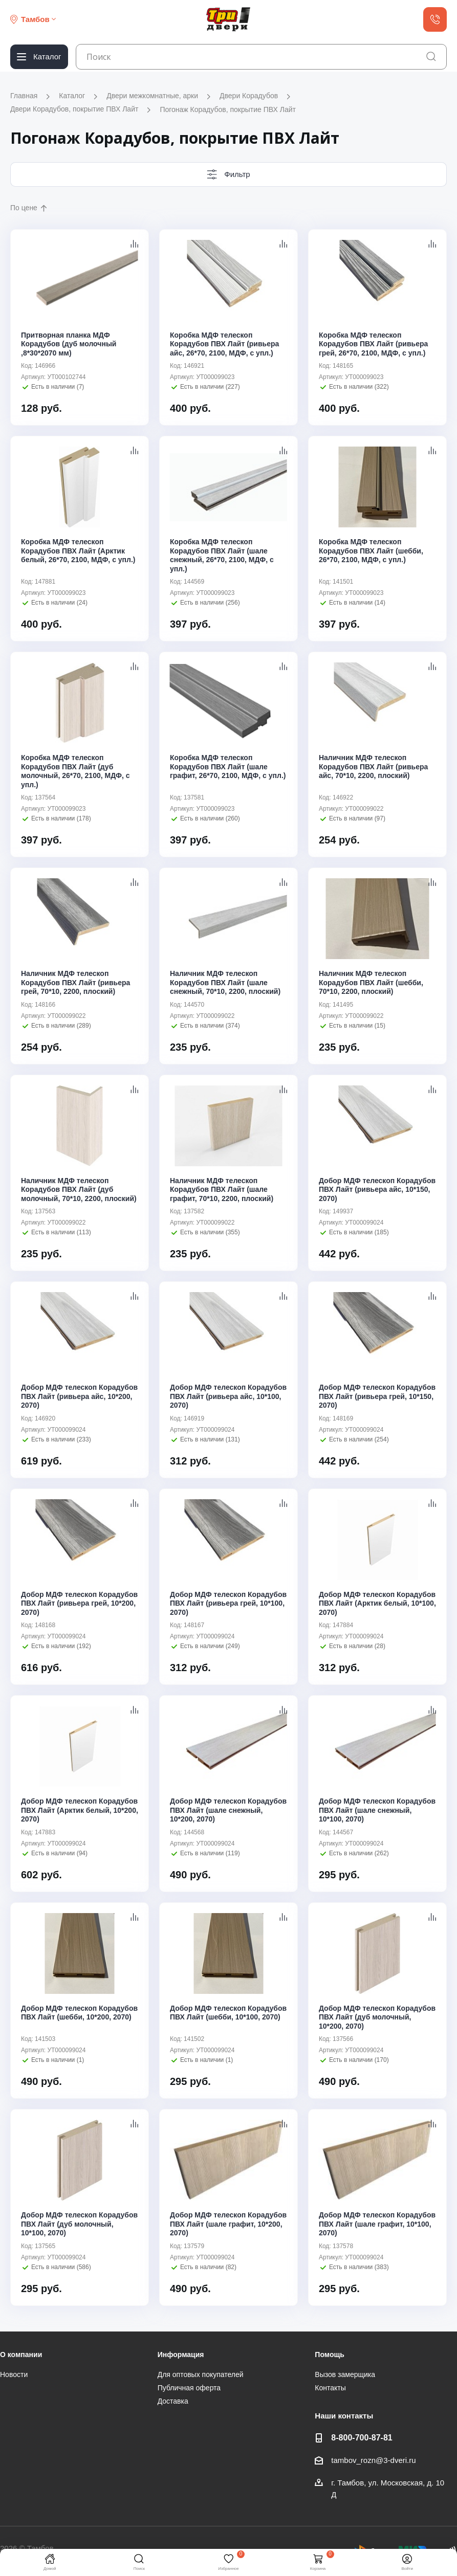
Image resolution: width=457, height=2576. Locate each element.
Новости (14, 2374)
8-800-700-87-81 (361, 2437)
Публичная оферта (189, 2388)
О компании (21, 2354)
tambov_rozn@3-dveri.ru (373, 2460)
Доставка (173, 2401)
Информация (181, 2354)
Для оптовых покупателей (201, 2374)
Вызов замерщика (345, 2374)
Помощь (329, 2354)
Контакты (330, 2388)
